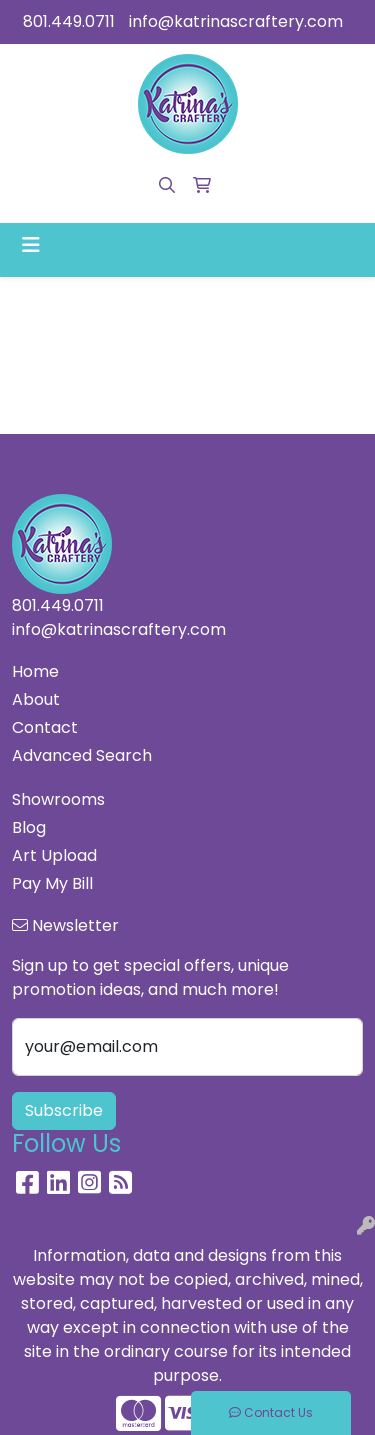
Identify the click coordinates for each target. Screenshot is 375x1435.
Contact (45, 727)
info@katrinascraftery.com (236, 21)
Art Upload (54, 855)
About (36, 699)
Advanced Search (82, 755)
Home (35, 671)
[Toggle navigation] (31, 245)
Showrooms (58, 799)
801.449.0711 (69, 21)
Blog (29, 827)
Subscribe (64, 1110)
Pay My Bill (52, 883)
